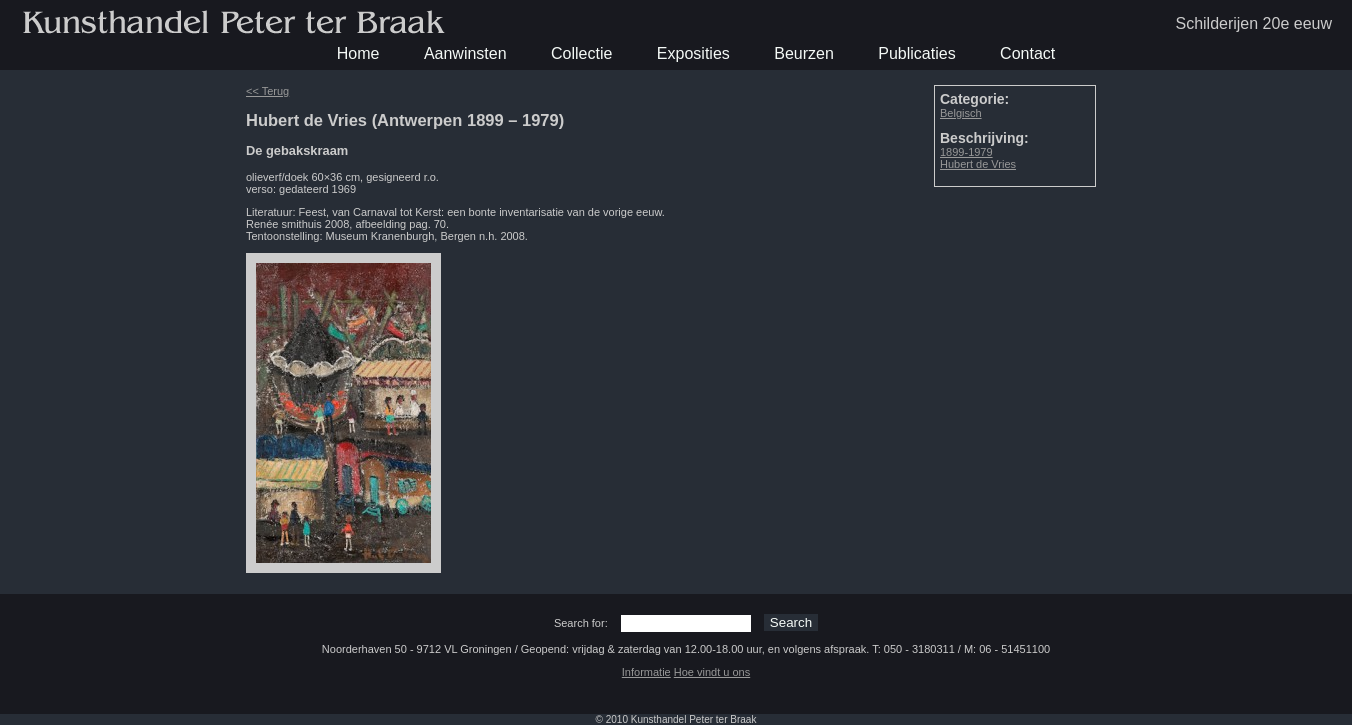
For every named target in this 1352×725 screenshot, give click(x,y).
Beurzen (804, 53)
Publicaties (916, 53)
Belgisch (961, 113)
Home (358, 53)
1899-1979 (966, 152)
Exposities (693, 53)
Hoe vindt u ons (712, 672)
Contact (1027, 53)
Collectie (581, 53)
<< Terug (267, 91)
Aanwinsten (465, 53)
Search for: (581, 623)
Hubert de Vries (978, 164)
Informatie (646, 672)
